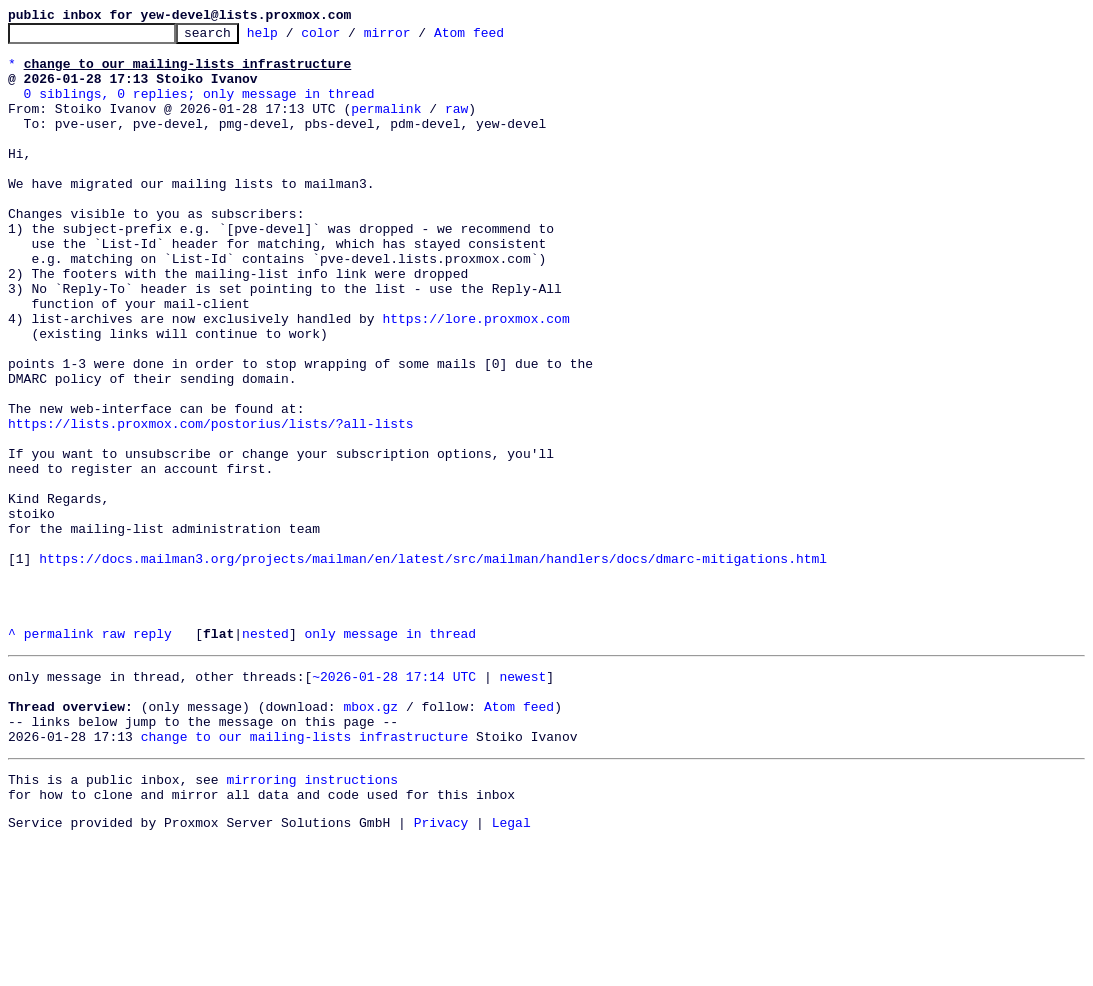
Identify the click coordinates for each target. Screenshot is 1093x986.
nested (265, 756)
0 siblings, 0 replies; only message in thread (199, 108)
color (351, 38)
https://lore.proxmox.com (475, 378)
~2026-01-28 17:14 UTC (394, 802)
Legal (511, 969)
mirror (418, 38)
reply (152, 756)
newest (522, 802)
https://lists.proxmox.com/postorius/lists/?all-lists (211, 504)
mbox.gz (370, 838)
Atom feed (500, 38)
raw (456, 126)
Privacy (441, 969)
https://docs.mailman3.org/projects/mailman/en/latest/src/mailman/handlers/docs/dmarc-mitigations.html (433, 666)
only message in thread (390, 756)
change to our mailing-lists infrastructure (305, 874)
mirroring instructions (312, 920)
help (293, 38)
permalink (386, 126)
